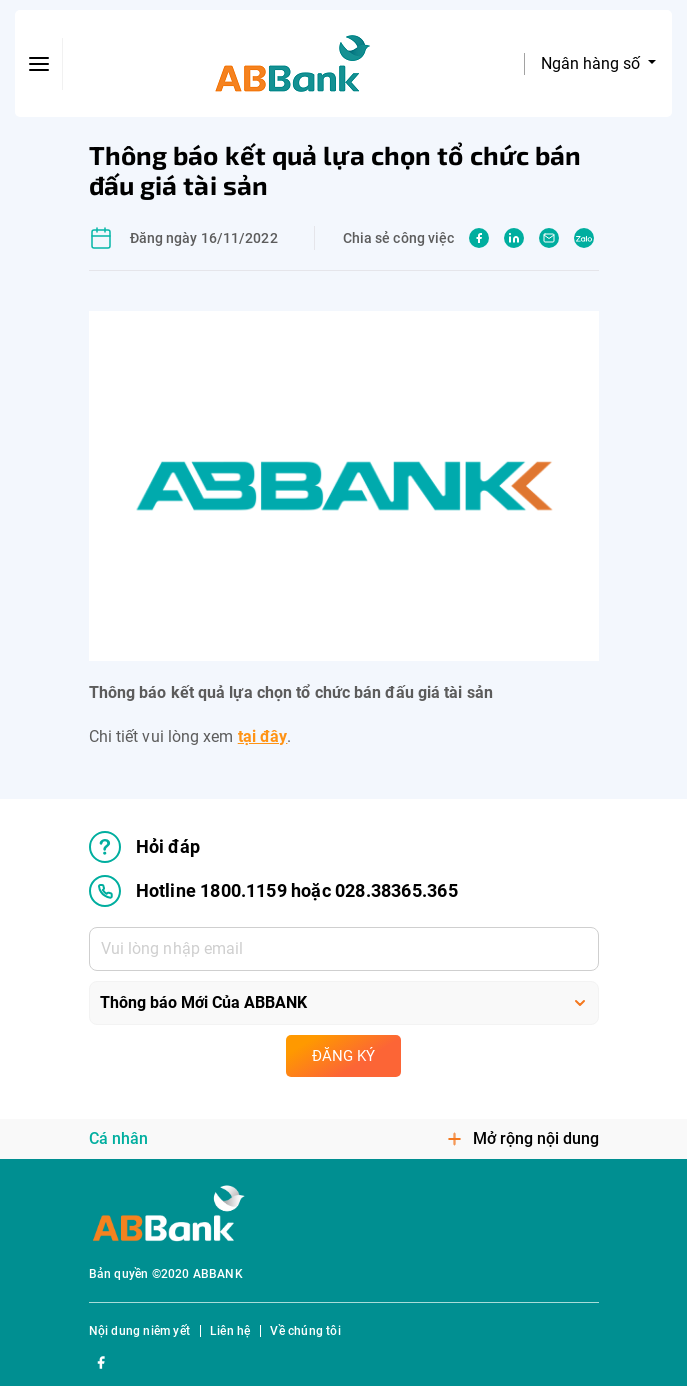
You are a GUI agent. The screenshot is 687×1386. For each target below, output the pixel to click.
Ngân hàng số (592, 63)
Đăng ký (343, 1056)
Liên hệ (230, 1331)
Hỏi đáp (144, 847)
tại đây (263, 736)
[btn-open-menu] (39, 64)
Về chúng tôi (305, 1331)
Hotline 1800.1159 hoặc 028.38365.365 (273, 891)
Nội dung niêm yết (139, 1331)
